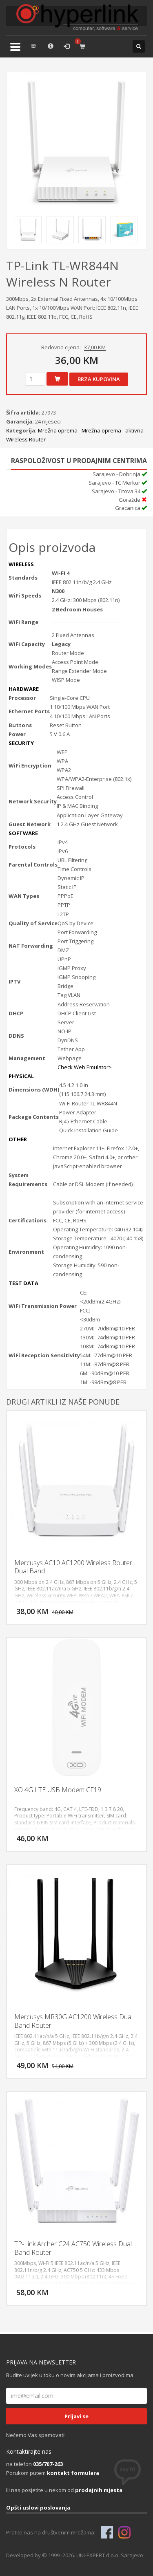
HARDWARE (24, 689)
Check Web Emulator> (85, 1067)
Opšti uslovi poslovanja (38, 2507)
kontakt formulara (73, 2473)
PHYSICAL (21, 1076)
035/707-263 (48, 2464)
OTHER (18, 1139)
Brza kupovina (99, 379)
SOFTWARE (23, 833)
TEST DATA (23, 1283)
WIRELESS (21, 564)
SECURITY (21, 743)
